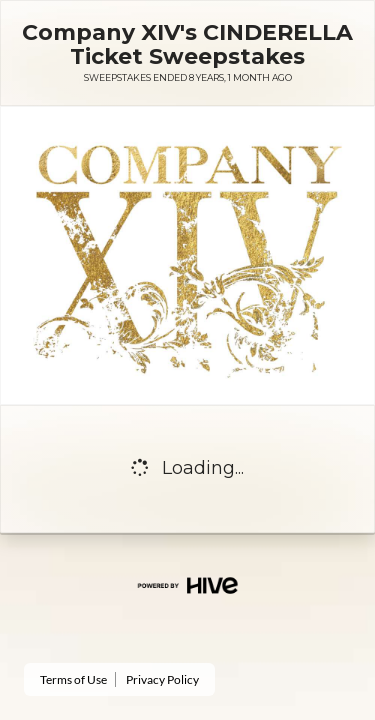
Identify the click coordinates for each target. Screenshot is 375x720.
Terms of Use (73, 679)
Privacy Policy (162, 679)
